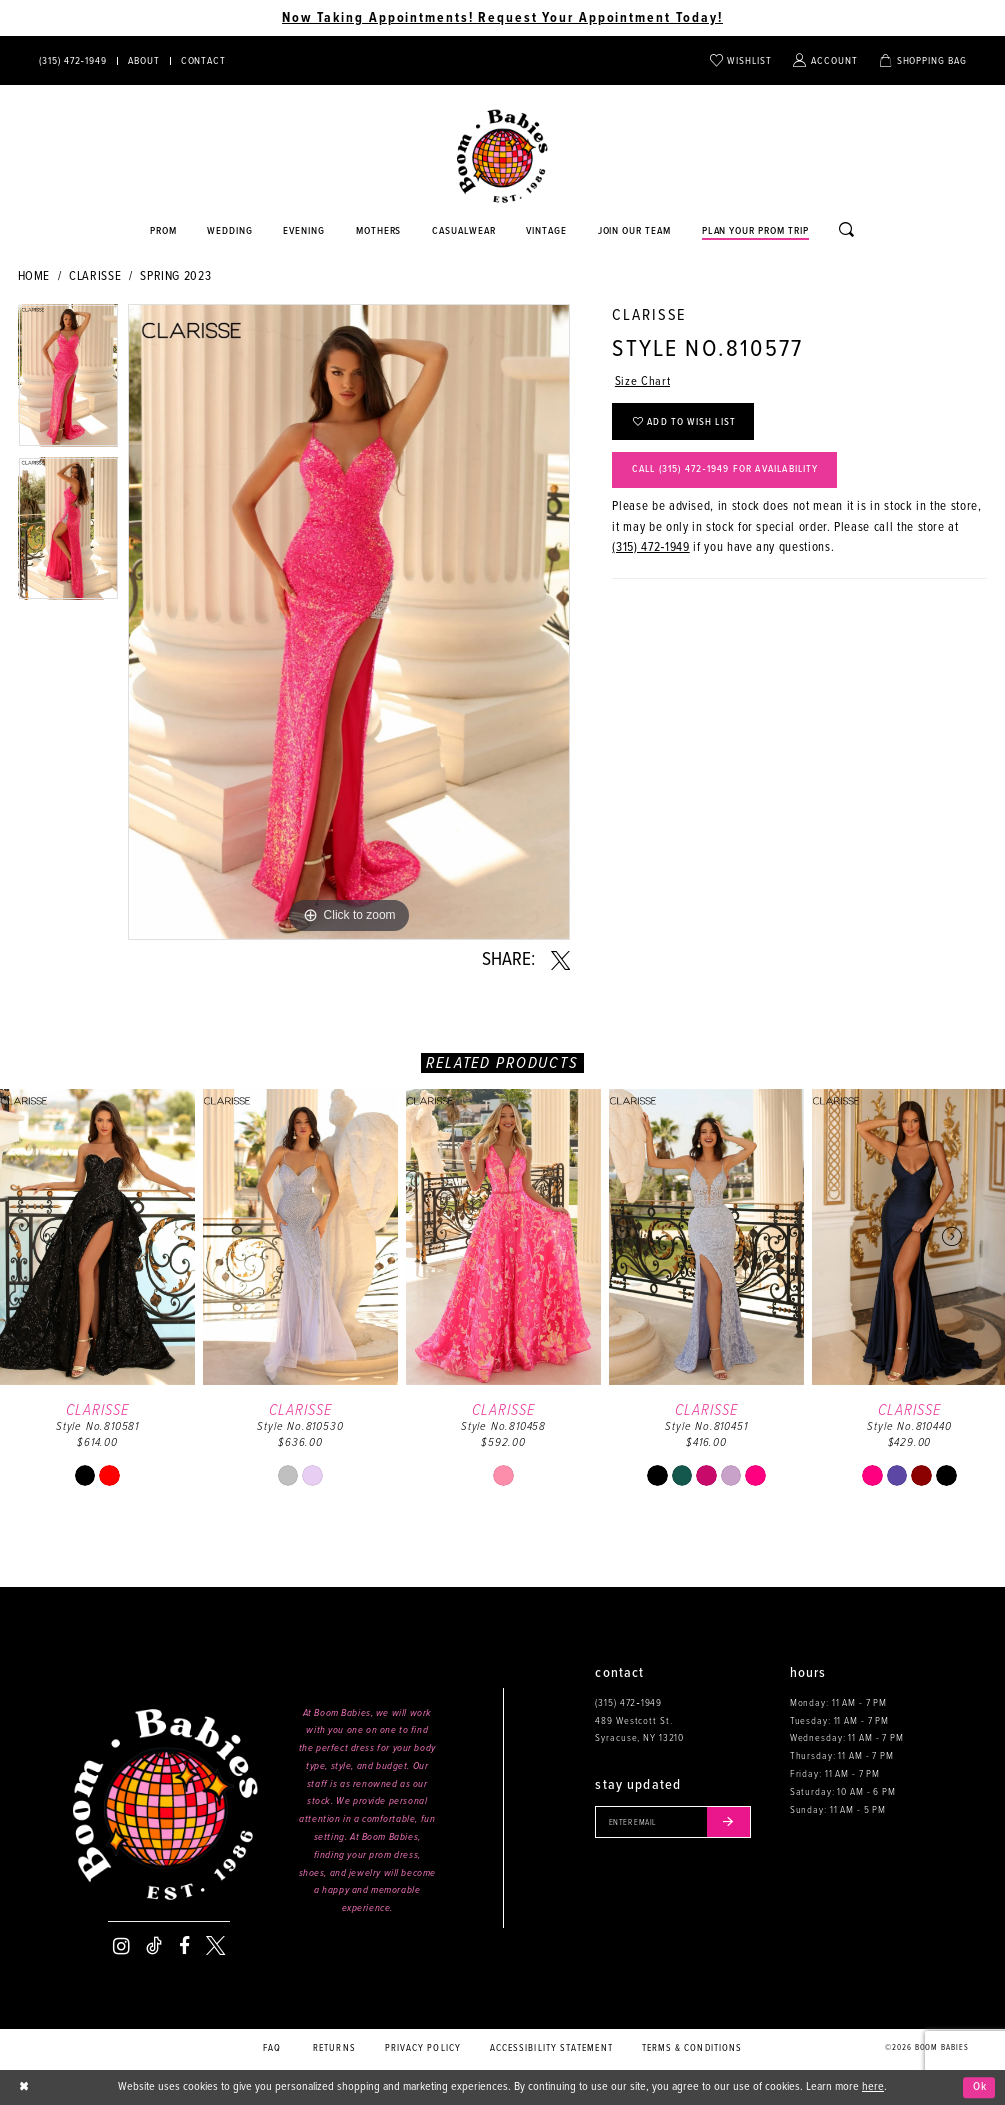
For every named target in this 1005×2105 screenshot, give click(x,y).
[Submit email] (731, 1822)
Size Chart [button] (642, 382)
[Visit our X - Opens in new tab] (215, 1946)
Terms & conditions (692, 2048)
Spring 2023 (175, 276)
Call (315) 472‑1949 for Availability (731, 471)
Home (34, 276)
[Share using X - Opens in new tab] (560, 961)
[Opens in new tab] (464, 232)
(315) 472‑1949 (650, 549)
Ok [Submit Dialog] (979, 2087)
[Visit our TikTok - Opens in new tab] (154, 1946)
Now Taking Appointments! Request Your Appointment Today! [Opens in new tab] (502, 18)
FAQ (272, 2048)
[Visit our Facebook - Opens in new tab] (184, 1946)
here (873, 2087)
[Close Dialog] (24, 2087)
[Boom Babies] (502, 156)
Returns (334, 2048)
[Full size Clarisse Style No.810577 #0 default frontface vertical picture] (349, 622)
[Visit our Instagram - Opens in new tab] (121, 1946)
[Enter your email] (674, 1822)
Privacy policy (423, 2048)
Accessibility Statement (551, 2048)
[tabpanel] (68, 380)
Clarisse (95, 276)
